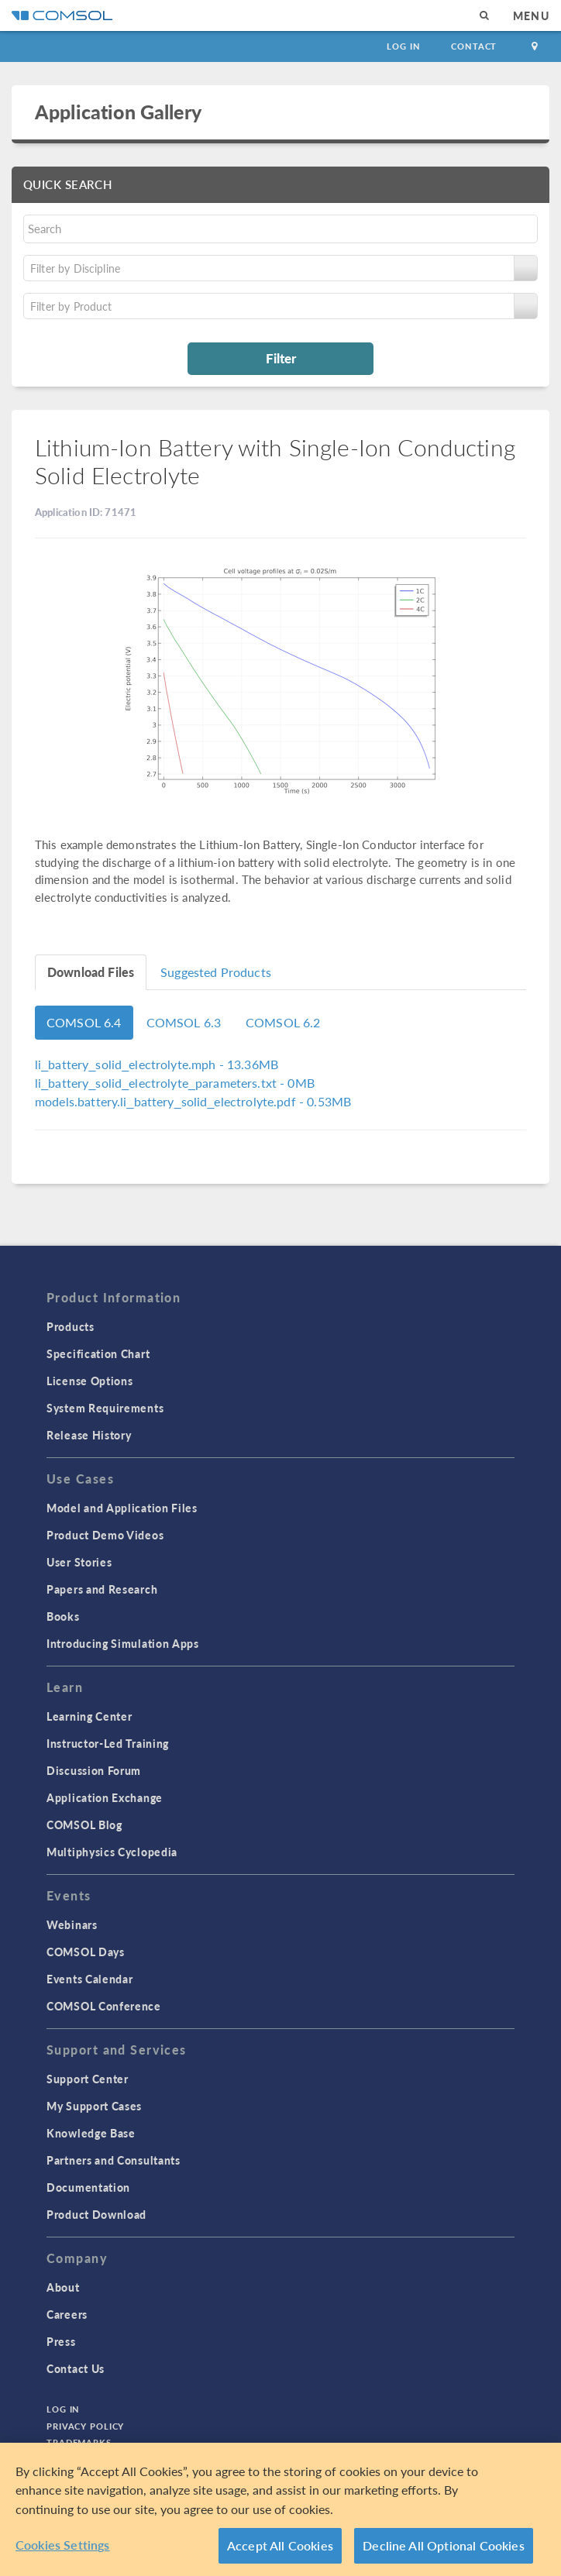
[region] (280, 2509)
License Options (89, 1380)
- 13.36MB (156, 1064)
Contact (474, 46)
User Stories (79, 1562)
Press (61, 2341)
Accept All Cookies (280, 2545)
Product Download (96, 2214)
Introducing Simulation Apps (122, 1643)
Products (70, 1326)
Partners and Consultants (113, 2160)
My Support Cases (94, 2105)
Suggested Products (215, 972)
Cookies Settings (62, 2545)
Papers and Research (101, 1589)
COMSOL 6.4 (84, 1022)
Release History (89, 1435)
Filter (281, 358)
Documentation (88, 2187)
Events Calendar (89, 1978)
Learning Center (89, 1716)
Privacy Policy (85, 2426)
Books (63, 1616)
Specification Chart (98, 1353)
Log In (403, 46)
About (63, 2287)
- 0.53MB (193, 1101)
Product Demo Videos (104, 1535)
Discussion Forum (93, 1770)
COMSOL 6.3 (184, 1022)
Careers (67, 2314)
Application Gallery (118, 111)
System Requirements (104, 1407)
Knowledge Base (91, 2133)
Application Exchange (104, 1797)
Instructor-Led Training (107, 1743)
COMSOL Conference (103, 2006)
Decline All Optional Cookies (444, 2545)
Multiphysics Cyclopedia (111, 1851)
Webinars (72, 1924)
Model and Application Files (122, 1507)
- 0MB (175, 1083)
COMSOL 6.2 (283, 1022)
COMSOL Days (85, 1951)
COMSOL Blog (84, 1824)
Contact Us (75, 2368)
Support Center (87, 2078)
